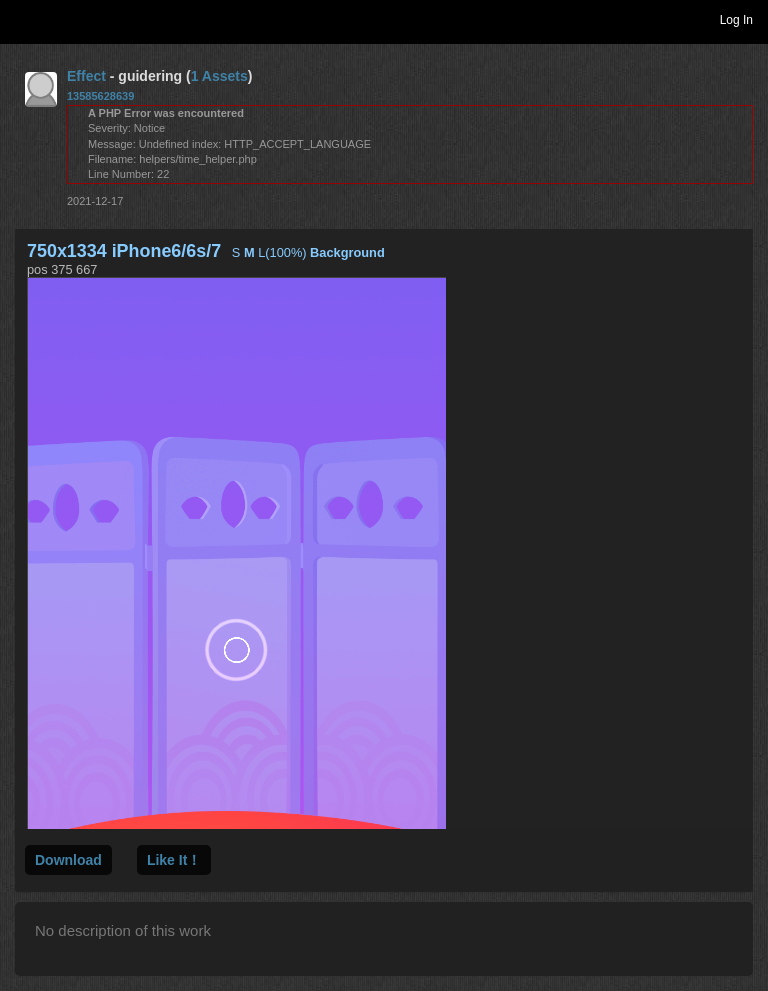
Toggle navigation (24, 19)
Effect (86, 76)
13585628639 (100, 96)
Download (68, 860)
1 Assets (219, 76)
